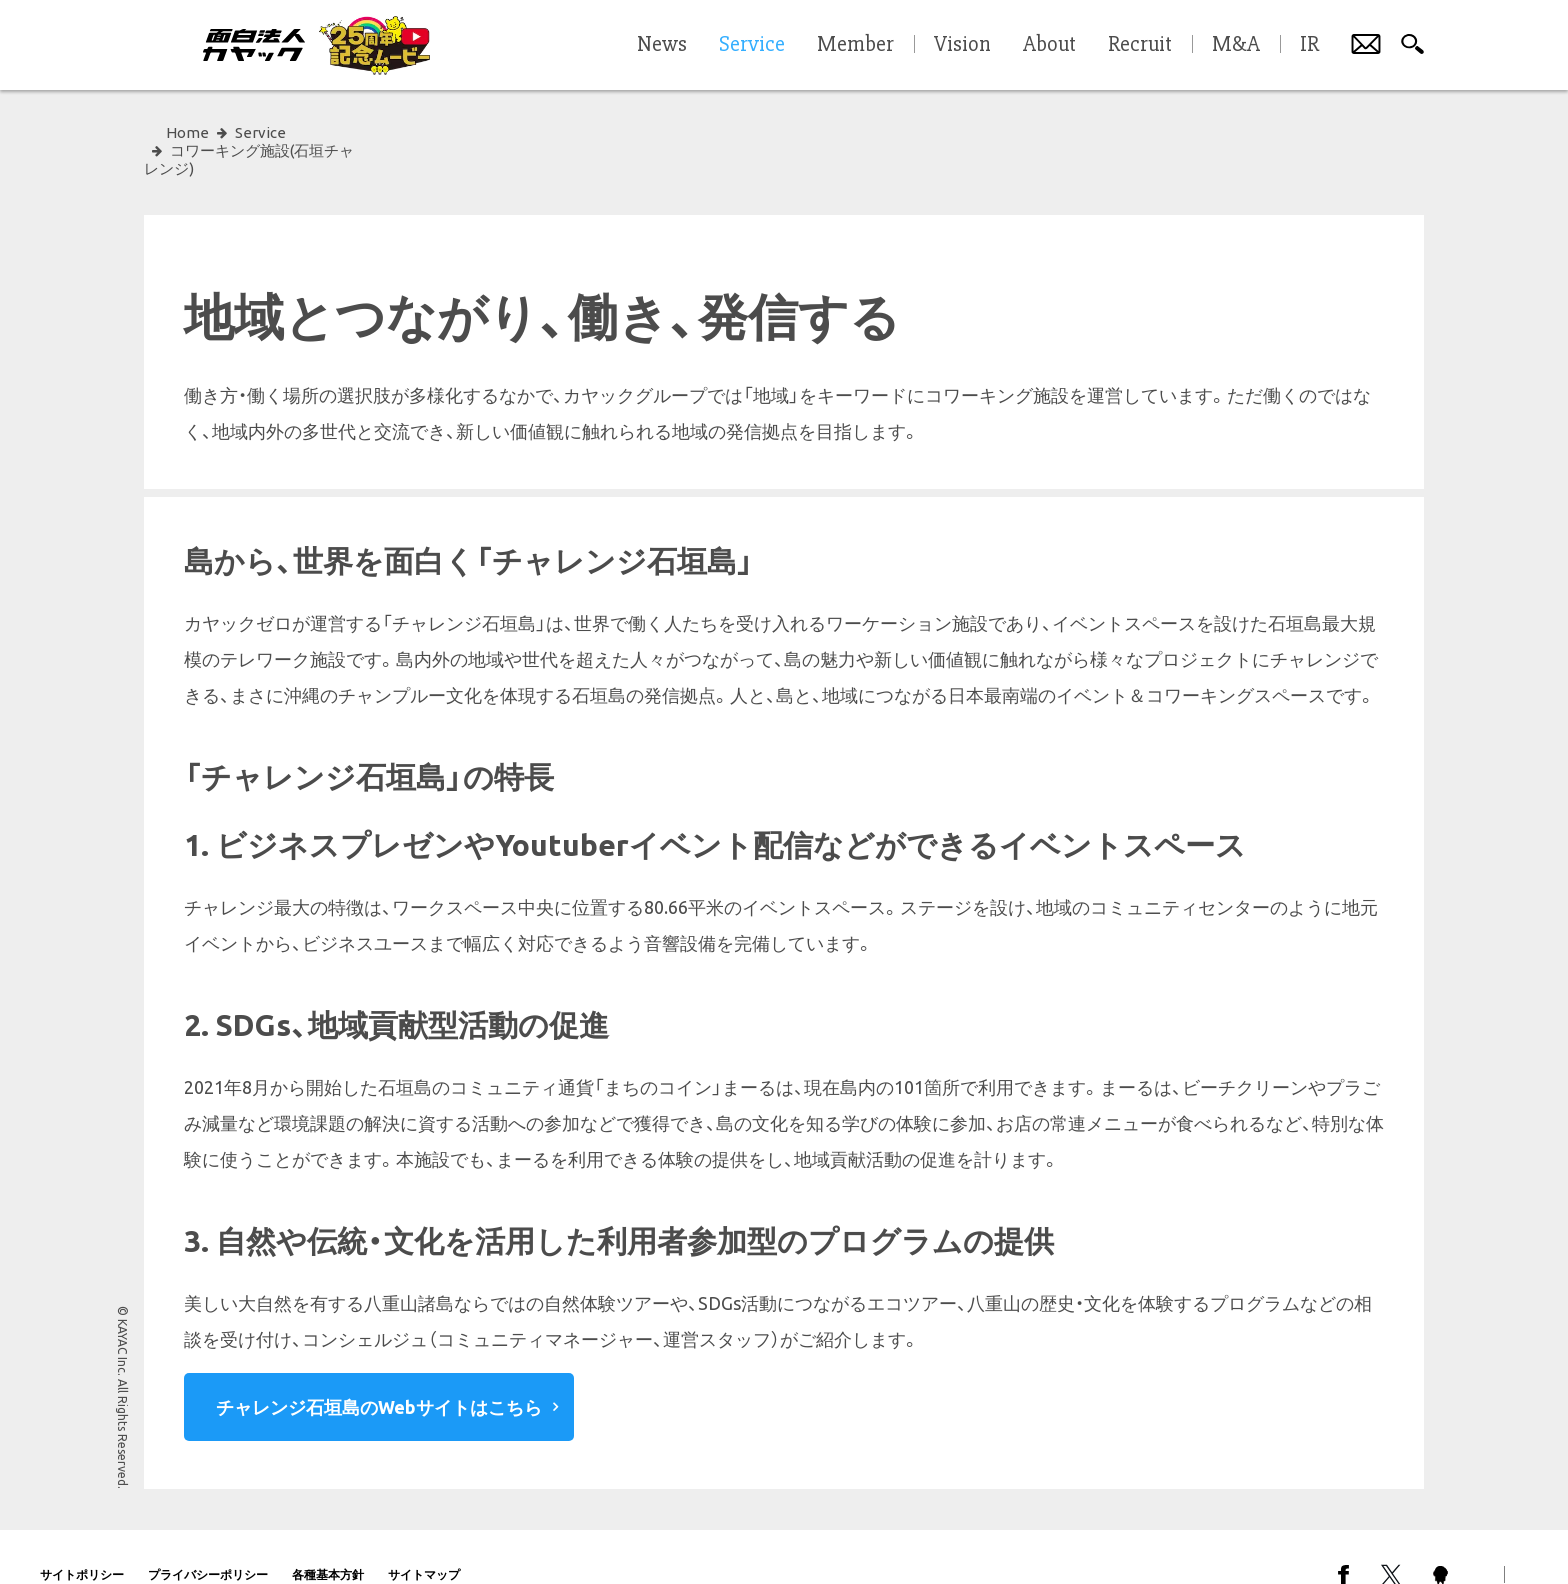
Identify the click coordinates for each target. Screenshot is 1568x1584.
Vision (962, 45)
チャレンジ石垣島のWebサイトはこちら (379, 1371)
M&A (1236, 45)
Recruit (1140, 45)
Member (855, 45)
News (662, 45)
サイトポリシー (82, 1538)
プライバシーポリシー (208, 1538)
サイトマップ (424, 1538)
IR (1309, 45)
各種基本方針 (328, 1538)
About (1049, 45)
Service (260, 132)
